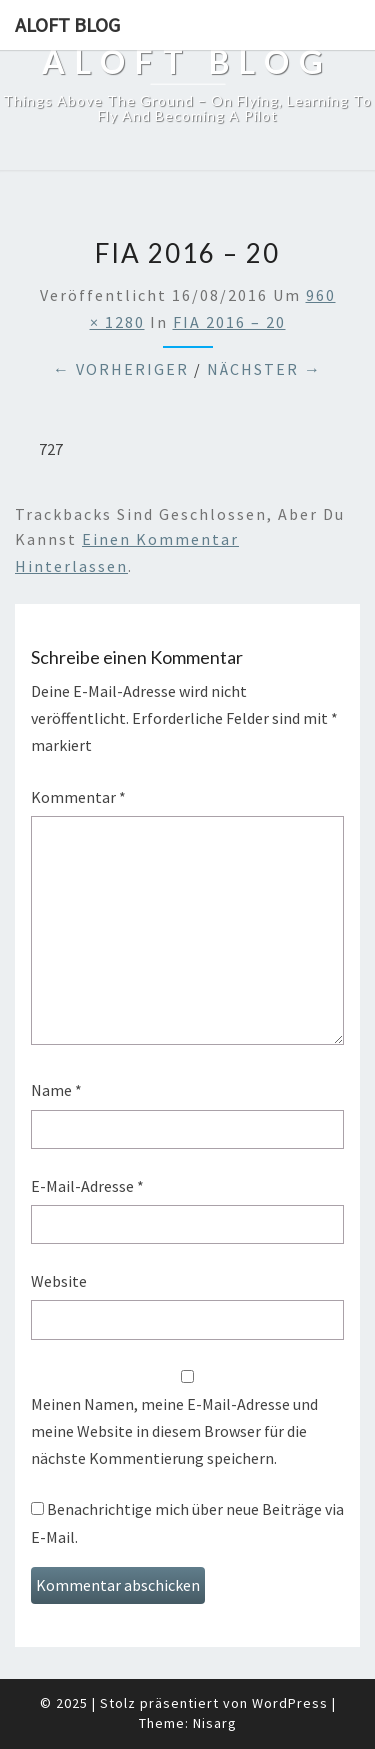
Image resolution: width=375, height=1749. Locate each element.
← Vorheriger (121, 369)
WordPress (290, 1703)
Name (56, 1090)
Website (59, 1281)
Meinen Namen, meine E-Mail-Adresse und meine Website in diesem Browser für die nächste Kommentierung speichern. (174, 1431)
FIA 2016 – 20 (229, 322)
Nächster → (264, 369)
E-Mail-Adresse (87, 1186)
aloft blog (67, 24)
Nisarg (215, 1723)
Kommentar (78, 797)
